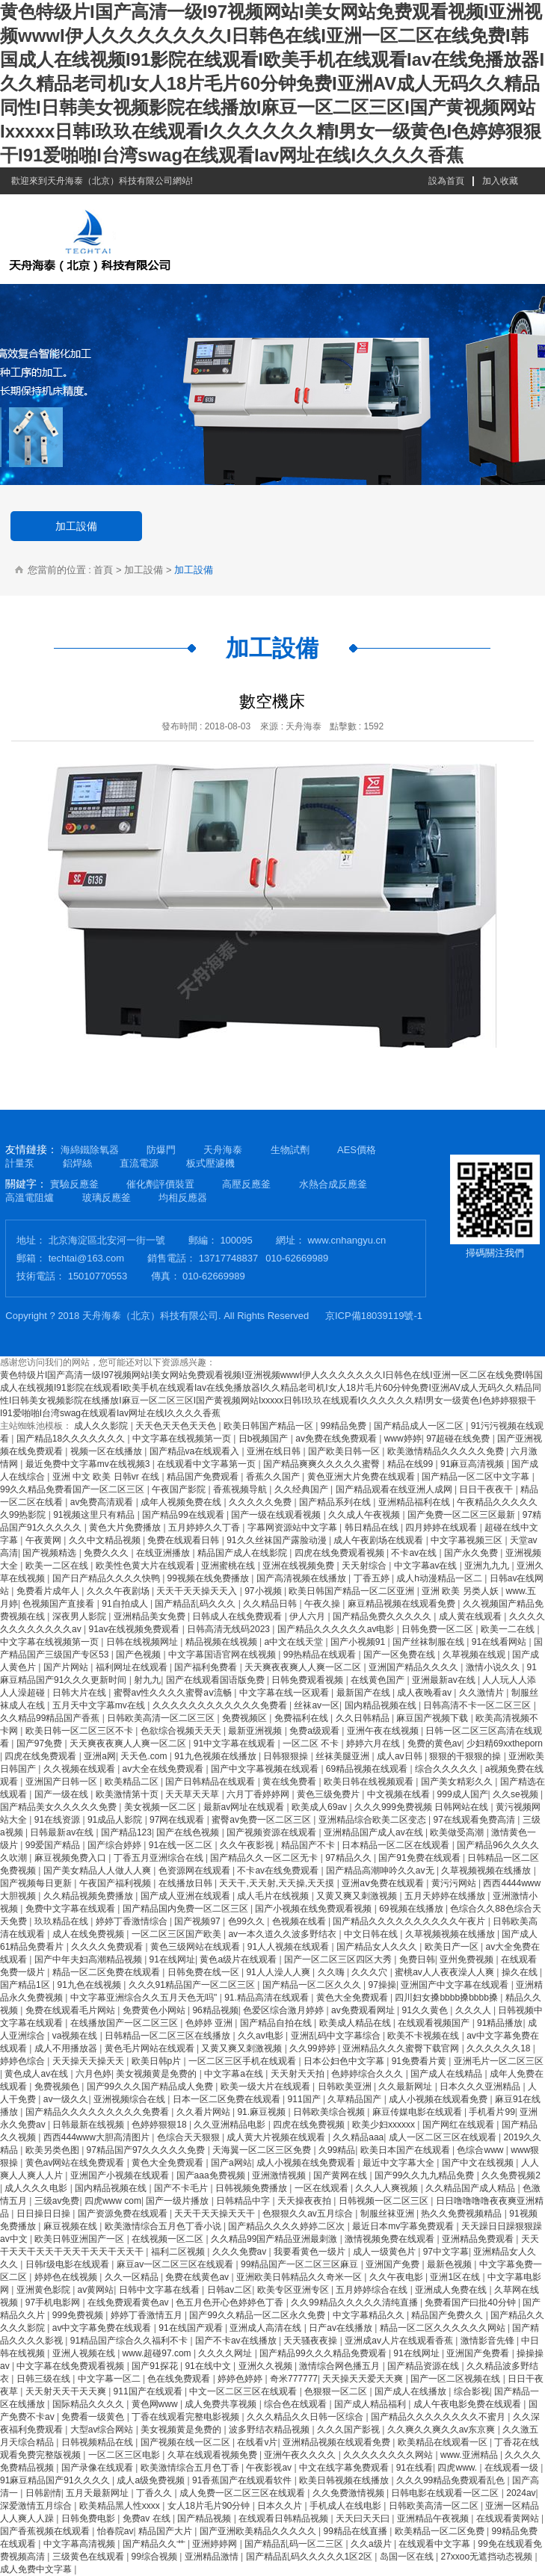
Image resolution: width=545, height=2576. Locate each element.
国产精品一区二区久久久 (312, 1985)
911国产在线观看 (149, 2391)
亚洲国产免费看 (478, 2353)
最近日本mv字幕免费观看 (404, 2226)
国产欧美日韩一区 (345, 1451)
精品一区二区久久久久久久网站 (444, 2328)
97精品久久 (349, 1858)
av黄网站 (96, 2290)
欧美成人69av (320, 1807)
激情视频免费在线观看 (391, 2239)
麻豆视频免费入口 (71, 1858)
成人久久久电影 (37, 2188)
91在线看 (414, 2467)
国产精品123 (126, 1832)
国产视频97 (198, 1921)
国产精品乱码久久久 (196, 1604)
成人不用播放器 (66, 2048)
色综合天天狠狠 (189, 2137)
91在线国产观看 (191, 2328)
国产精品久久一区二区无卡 (265, 1858)
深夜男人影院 (80, 1616)
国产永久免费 (472, 1553)
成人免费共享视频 (222, 2404)
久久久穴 (370, 1972)
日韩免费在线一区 (204, 1972)
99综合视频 (156, 2556)
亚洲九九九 (487, 1565)
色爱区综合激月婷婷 (284, 2010)
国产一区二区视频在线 (456, 2378)
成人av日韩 (401, 1756)
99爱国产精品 (54, 1845)
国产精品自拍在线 (277, 2023)
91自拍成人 (126, 1604)
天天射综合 (365, 1565)
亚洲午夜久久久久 (301, 2455)
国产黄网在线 (341, 2175)
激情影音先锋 (489, 2340)
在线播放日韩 (186, 1883)
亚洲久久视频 (266, 2366)
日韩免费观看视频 (308, 1680)
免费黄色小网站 (155, 2010)
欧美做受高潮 (458, 1832)
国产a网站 (231, 2163)
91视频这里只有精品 (95, 1515)
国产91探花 (156, 2366)
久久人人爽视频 (387, 2188)
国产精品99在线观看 (184, 1515)
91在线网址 (172, 1959)
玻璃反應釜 (106, 1197)
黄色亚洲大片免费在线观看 (362, 1476)
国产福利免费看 (206, 1667)
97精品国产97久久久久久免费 (147, 2150)
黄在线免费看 (290, 1781)
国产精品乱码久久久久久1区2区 (310, 2556)
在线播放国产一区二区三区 (125, 2023)
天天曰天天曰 (364, 2518)
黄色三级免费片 (329, 1794)
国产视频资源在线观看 (272, 1832)
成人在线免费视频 (89, 1934)
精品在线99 (411, 1464)
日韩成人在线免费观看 (238, 1616)
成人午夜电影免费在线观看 (468, 2404)
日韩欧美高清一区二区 (435, 2506)
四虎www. (458, 2467)
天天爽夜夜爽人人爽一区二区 (303, 1667)
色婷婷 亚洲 (210, 2023)
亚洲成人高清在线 (267, 2328)
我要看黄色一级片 (311, 2251)
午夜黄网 (44, 1540)
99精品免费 (345, 1426)
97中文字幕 (446, 2251)
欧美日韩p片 (158, 2061)
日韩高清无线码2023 (229, 1629)
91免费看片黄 (420, 2061)
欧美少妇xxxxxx (384, 2124)
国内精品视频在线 (382, 1705)
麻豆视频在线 (71, 2226)
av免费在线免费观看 (337, 1438)
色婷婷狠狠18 (160, 2124)
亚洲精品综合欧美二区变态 (373, 1819)
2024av (520, 2493)
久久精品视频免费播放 (89, 1896)
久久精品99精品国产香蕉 (51, 1718)
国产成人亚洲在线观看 (187, 1896)
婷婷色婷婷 (241, 2378)
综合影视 (472, 2391)
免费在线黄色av (198, 2277)
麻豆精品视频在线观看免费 (403, 1604)
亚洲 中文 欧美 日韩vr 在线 (107, 1476)
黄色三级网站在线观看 (196, 1947)
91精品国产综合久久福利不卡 (130, 2340)
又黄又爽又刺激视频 (357, 1896)
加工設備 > (147, 569)
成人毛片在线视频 (274, 1896)
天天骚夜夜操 (311, 2340)
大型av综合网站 (103, 2429)
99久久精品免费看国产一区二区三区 (73, 1489)
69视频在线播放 (412, 1908)
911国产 (305, 2099)
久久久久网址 (226, 2353)
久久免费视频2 (511, 2175)
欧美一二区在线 (57, 1565)
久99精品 (336, 2150)
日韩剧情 (43, 2493)
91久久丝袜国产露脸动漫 (278, 1540)
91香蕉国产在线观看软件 (243, 2480)
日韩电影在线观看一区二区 (446, 2493)
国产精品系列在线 (336, 1502)
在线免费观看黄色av (129, 2302)
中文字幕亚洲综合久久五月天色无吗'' (145, 1997)
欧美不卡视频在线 (424, 2035)
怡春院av (115, 2531)
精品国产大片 (166, 2531)
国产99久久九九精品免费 (426, 2175)
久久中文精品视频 (106, 1540)
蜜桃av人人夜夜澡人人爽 (445, 1972)
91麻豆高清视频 (473, 1464)
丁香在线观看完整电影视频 (186, 2417)
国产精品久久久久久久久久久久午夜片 (410, 1921)
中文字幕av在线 (427, 1565)
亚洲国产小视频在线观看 (120, 2175)
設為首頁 (446, 181)
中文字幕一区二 (110, 2378)
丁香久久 (155, 2493)
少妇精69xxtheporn (505, 1743)
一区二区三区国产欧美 (178, 1934)
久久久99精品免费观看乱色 (452, 2480)
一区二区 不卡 (312, 1743)
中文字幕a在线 (234, 2074)
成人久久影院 (102, 1426)
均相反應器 (182, 1197)
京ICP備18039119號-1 (373, 1315)
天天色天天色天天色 (176, 1426)
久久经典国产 (302, 1489)
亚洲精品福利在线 (415, 1502)
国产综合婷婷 (115, 1845)
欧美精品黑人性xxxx (120, 2506)
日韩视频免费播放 (252, 2188)
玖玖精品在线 (62, 1921)
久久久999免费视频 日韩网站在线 (422, 1807)
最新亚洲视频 (256, 1731)
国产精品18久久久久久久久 (72, 1438)
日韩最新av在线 (63, 1832)
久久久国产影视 (349, 2429)
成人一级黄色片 (385, 2251)
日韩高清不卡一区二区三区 (478, 1705)
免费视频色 (57, 2086)
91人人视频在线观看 (289, 1947)
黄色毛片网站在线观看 (151, 2048)
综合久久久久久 (447, 1769)
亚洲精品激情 (213, 2556)
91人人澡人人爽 (279, 1972)
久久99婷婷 (313, 2048)
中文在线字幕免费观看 (345, 2467)
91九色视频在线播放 (216, 1756)
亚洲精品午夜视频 (434, 2518)
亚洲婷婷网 (215, 2544)
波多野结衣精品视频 (270, 2429)
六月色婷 (93, 2074)
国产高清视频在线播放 (302, 1578)
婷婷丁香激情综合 (133, 1921)
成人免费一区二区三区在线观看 (243, 2493)
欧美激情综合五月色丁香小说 (164, 2226)
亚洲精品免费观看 (479, 2239)
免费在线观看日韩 (184, 1540)
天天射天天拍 (299, 2074)
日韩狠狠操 (286, 1756)
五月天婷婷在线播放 (445, 1896)
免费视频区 (245, 1718)
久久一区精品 (133, 2277)
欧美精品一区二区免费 (441, 2531)
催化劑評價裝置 (160, 1184)
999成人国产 (462, 1794)
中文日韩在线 (372, 1934)
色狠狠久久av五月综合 (308, 2213)
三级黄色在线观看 (89, 2556)
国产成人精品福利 (371, 2404)
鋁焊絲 (77, 1163)
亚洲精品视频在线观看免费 (337, 2442)
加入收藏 (500, 181)
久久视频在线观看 (80, 1769)
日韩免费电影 (89, 2518)
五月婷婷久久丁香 (205, 1527)
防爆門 (161, 1149)
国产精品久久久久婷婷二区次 (287, 2226)
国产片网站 (66, 1667)
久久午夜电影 (397, 2277)
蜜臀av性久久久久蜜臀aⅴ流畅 (174, 1692)
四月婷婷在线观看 (442, 1527)
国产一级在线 (62, 1794)
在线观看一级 (512, 2467)
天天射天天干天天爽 (66, 2391)
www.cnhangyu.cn (346, 1240)
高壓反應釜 (246, 1184)
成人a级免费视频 (152, 2480)
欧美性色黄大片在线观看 (146, 1565)
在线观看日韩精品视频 (284, 2518)
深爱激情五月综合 (37, 2506)
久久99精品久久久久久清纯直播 (355, 2302)
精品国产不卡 (309, 1845)
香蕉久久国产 (274, 1476)
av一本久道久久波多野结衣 (283, 1934)
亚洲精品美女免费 (151, 1616)
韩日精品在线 (373, 1527)
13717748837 (229, 1258)
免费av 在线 (148, 2518)
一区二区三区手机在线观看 (243, 2061)
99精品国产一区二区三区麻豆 (301, 2264)
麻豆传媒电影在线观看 (418, 2112)
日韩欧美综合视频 (330, 2112)
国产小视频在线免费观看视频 (314, 1908)
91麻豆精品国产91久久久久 (56, 2480)
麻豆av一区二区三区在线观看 (176, 2264)
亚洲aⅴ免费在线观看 (384, 1883)
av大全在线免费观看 (164, 1769)
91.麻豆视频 (262, 2112)
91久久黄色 (425, 2010)
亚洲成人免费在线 (452, 2290)
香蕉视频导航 (241, 1489)
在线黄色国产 (379, 1680)
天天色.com (144, 1756)
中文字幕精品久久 (370, 2315)
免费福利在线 (302, 1718)
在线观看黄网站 (508, 2518)
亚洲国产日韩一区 (62, 1781)
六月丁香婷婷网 (259, 1794)
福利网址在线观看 (133, 1667)
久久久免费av (240, 2251)
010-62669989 (296, 1258)
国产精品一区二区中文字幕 (477, 1476)
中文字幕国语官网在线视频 (223, 1654)
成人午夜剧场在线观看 (379, 1540)
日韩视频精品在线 (98, 2442)
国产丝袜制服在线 (429, 1642)
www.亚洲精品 (470, 2455)
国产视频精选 (50, 1553)
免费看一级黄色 (93, 2417)
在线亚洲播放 (164, 1553)
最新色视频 (450, 2264)
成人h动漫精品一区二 (440, 1578)
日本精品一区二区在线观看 (397, 1845)
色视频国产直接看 (59, 1604)
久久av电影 (262, 2035)
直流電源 (139, 1163)
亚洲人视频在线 (84, 2353)
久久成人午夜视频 (365, 1515)
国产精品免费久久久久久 (383, 1616)
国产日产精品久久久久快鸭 (107, 1578)
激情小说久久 (494, 1667)
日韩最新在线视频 (89, 2124)
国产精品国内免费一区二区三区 (186, 1908)
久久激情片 (482, 1692)
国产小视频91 (359, 1642)
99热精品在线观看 (321, 1654)
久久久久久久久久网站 (389, 2455)
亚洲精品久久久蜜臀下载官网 (401, 2048)
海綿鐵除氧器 (90, 1149)
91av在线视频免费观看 (135, 1629)
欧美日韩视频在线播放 (345, 2480)
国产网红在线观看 (459, 2124)
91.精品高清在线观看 (267, 1997)
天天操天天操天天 (89, 2061)
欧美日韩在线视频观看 (370, 1781)
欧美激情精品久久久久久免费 (446, 1451)
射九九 (147, 1680)
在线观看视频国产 (435, 2023)
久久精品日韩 (271, 1604)
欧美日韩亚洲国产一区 (80, 2239)
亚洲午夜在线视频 (384, 1731)
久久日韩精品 (364, 1718)
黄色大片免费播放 (126, 1527)
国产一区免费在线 (400, 1654)
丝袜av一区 (316, 1705)
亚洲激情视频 (280, 2175)
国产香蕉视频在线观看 (46, 2531)
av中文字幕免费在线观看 (103, 2328)
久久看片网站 (204, 2112)
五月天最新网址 (98, 2493)
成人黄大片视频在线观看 (277, 2137)
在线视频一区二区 (169, 2239)
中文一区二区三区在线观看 (244, 2391)
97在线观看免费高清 (475, 1819)
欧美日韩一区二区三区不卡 (80, 1731)
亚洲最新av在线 (445, 1680)
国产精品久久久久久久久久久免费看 (98, 2112)
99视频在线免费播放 (209, 1578)
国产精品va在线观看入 (196, 1451)
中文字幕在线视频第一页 (182, 1438)
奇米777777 (294, 2378)
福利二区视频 (179, 2251)
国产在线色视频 (188, 1832)
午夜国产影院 (180, 1489)
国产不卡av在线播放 (237, 2340)
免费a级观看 (315, 1731)
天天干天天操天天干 (215, 2213)
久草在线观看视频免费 (213, 2455)
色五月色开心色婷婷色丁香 (231, 2302)
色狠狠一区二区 (336, 2391)
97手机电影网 (54, 2302)
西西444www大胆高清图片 (97, 2137)
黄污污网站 (454, 1883)
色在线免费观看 (179, 2378)
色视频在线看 (300, 1921)
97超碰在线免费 (459, 1438)
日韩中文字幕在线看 (160, 2290)
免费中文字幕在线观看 (71, 1908)
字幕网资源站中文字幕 (293, 1527)
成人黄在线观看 (471, 1616)
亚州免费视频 (468, 1959)
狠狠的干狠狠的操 (466, 1756)
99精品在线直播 (357, 2531)
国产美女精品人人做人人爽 (98, 1870)
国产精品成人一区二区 (420, 1426)
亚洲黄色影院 (44, 2290)
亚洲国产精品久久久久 (415, 1667)
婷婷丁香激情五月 (148, 2315)
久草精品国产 (355, 2099)
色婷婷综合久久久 (368, 2074)
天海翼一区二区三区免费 (262, 2150)
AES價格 (356, 1149)
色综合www (481, 2150)
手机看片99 (491, 2112)
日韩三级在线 (44, 2378)
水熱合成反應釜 (333, 1184)
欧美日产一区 (453, 1947)
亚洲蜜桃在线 (229, 1565)
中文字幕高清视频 (80, 2544)
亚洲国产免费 (394, 2264)
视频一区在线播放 (107, 1451)
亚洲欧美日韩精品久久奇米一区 (300, 2277)
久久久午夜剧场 (119, 1591)
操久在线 (521, 1972)
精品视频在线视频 (222, 1642)
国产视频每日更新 (37, 1883)
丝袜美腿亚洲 (343, 1756)
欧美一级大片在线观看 (266, 2086)
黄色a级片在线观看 (239, 1959)
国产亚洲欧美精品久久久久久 (259, 2531)
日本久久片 (280, 2506)
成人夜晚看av (425, 1692)
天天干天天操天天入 (197, 1591)
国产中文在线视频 (479, 2163)
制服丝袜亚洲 (388, 2213)
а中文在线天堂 (294, 1642)
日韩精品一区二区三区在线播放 (169, 2035)
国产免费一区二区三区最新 (462, 1515)
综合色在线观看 (296, 2404)
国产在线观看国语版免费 (216, 1680)
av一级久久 (66, 2099)
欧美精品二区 (133, 1781)
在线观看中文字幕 (435, 2544)
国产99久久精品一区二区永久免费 (258, 2315)
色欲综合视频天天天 (182, 1731)
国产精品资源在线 (424, 2366)
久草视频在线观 (475, 1654)
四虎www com (112, 2201)
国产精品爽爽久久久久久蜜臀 (322, 1464)
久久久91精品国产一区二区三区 (193, 1985)
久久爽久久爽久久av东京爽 (442, 2429)
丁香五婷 (373, 1578)
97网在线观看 (178, 1819)
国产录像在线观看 (98, 2467)
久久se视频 (517, 1794)
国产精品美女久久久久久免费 (59, 1807)
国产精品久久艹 (155, 2544)
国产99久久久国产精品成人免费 (151, 2086)
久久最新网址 (406, 2086)
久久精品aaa (358, 2137)
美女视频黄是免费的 (157, 2074)
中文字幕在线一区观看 (285, 1692)
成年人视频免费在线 (182, 1502)
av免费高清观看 (103, 1502)
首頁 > (107, 569)
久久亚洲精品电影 (231, 2124)
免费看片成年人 (48, 1591)
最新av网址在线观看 (245, 1807)
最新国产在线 (364, 1692)
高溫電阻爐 (29, 1197)
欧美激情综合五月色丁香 (191, 2467)
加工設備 (76, 526)
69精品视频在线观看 (368, 1769)
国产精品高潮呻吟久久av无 (381, 1870)
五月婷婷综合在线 (373, 2290)
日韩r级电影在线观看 (68, 2264)
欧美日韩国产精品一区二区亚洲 (352, 1591)
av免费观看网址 (364, 2010)
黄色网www (156, 2404)
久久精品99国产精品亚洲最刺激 (275, 2239)
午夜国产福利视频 (116, 1883)
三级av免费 (57, 2201)
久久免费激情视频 (349, 2493)
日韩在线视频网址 (143, 1642)
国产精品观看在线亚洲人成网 (395, 1489)
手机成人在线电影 (347, 2506)
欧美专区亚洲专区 (294, 2290)
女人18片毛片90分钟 (210, 2506)
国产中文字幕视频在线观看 (266, 1769)
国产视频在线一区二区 (187, 2442)
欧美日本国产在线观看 (406, 2150)
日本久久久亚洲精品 (481, 2086)
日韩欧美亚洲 (346, 2086)
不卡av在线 (415, 1553)
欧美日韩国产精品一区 (269, 1426)
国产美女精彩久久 (458, 1781)
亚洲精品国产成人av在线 (374, 1832)
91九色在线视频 (90, 1985)
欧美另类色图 (53, 2150)
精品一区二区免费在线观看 (107, 1972)
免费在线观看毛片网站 (71, 2010)
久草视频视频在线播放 (487, 1870)
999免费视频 (78, 2315)
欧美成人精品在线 (356, 2023)
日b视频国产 (264, 1438)
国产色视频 (139, 1654)
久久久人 (474, 2010)
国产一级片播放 (178, 2201)
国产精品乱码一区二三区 (294, 2544)
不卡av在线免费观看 (279, 1870)
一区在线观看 (323, 2188)
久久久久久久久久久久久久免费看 (221, 1705)
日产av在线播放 (342, 2328)
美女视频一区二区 (161, 1807)
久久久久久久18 (500, 2048)
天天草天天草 (193, 1794)
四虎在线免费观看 (41, 1756)
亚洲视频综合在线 (130, 2099)
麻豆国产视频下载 (433, 1718)
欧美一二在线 (509, 1629)
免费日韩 (417, 1959)
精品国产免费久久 (448, 2315)
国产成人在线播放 (412, 2391)
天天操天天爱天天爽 (363, 2378)
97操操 (382, 1985)
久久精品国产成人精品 (471, 2188)
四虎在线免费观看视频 (341, 1553)
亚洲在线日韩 (275, 1451)
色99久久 (248, 1921)
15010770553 (98, 1276)
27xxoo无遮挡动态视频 (487, 2556)
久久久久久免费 (261, 1502)
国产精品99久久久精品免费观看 (324, 2353)
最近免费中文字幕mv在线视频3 (89, 1464)
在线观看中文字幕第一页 (207, 1464)
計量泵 (19, 1163)
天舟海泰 (222, 1149)
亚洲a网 (100, 1756)
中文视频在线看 (399, 1794)
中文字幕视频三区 (468, 1540)
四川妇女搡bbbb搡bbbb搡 (447, 1997)
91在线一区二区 (182, 1845)
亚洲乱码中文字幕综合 (337, 2035)
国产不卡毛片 (182, 2188)
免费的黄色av (434, 1743)
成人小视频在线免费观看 (306, 2163)
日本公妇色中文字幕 (345, 2061)
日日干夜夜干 (487, 1489)
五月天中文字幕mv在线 (99, 1705)
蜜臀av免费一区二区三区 (262, 1819)
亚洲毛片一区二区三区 (499, 2061)
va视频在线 (76, 2035)
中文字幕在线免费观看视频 (71, 2366)
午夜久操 (323, 1604)
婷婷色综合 (23, 2061)
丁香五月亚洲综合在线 (160, 1858)
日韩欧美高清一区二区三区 (162, 1718)
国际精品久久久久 (89, 2404)
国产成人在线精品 (447, 2074)
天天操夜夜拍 (305, 2201)
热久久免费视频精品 (462, 2213)
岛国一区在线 (408, 2556)
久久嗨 (332, 1972)
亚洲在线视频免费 (299, 1565)
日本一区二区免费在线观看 (228, 2099)
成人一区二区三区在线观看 (444, 2137)
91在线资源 (58, 1819)
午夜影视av (270, 2467)
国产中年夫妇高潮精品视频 (89, 1959)
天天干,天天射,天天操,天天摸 (277, 1883)
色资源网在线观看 (195, 1870)
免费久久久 (107, 1553)
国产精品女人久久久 (377, 1947)
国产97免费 (40, 1743)
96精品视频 (215, 2010)
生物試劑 (290, 1149)
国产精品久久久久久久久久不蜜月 (439, 2417)
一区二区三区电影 (125, 2455)
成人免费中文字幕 (37, 2569)
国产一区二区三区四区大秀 (339, 1959)
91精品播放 (500, 2023)
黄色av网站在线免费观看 (76, 2163)
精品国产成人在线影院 (243, 1553)
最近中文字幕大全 (400, 2163)
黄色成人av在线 (37, 2074)
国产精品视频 (205, 2518)
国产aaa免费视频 (211, 2175)
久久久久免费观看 (108, 1947)
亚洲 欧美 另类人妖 (461, 1591)
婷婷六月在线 (374, 1743)
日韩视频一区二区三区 (385, 2201)
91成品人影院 (116, 1819)
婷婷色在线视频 (66, 2277)
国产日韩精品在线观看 (211, 1781)
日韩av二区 (230, 2290)
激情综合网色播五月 (340, 2366)
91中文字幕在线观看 (236, 1743)
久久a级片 (372, 2544)
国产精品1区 (26, 1985)
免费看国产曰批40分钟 (471, 2302)
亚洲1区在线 (456, 2277)
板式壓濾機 (210, 1163)
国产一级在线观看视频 (277, 1515)
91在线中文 (209, 2366)
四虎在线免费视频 (310, 2124)
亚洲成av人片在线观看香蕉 (400, 2340)
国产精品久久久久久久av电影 (337, 1629)
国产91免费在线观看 (420, 1858)
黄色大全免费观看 (353, 1997)
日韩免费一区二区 (438, 1629)
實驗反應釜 (74, 1184)
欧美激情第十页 (128, 1794)
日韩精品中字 (244, 2201)
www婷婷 (403, 1438)
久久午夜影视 (248, 1845)
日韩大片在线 (80, 1692)
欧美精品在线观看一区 (444, 2442)
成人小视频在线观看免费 (439, 2099)
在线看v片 (257, 2442)
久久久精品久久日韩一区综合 (306, 2417)
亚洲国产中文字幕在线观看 (456, 1985)
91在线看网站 (500, 1642)
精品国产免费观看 (204, 1476)
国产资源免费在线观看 (124, 2213)
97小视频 (264, 1591)
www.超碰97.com (158, 2353)
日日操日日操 (44, 2213)
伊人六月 (308, 1616)
